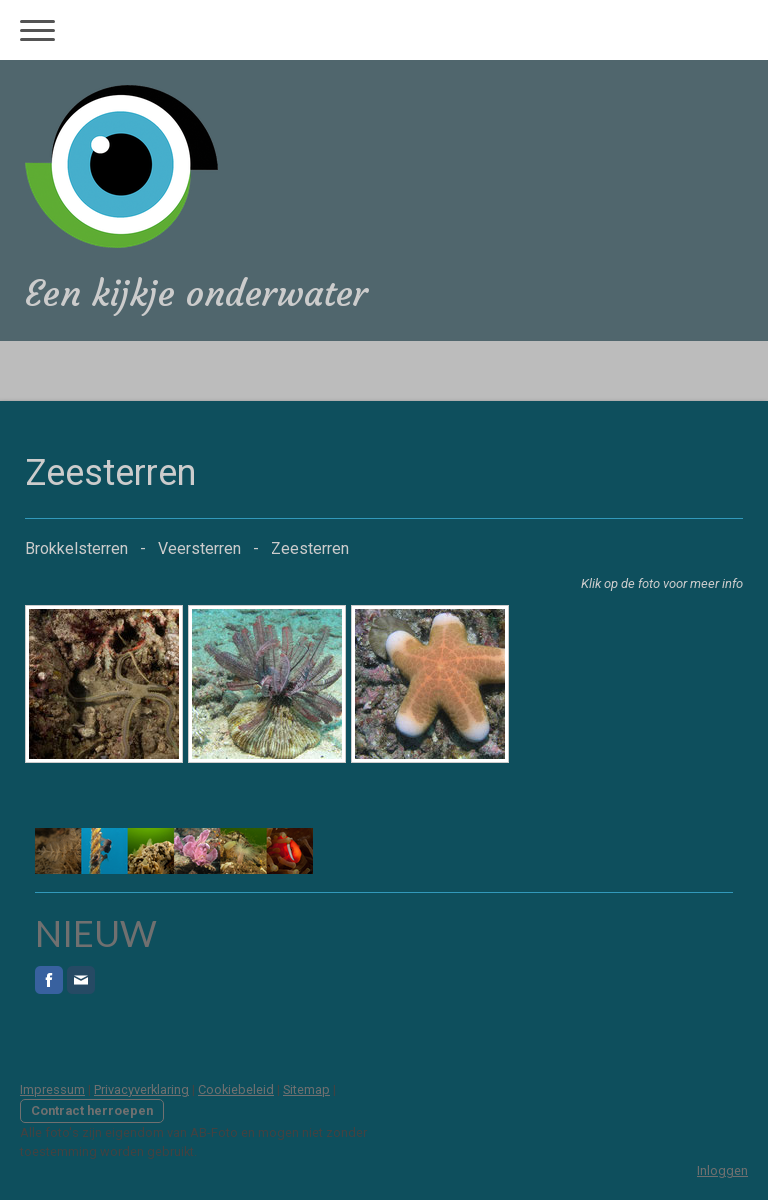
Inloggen (722, 1170)
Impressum (52, 1089)
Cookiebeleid (236, 1089)
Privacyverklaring (141, 1089)
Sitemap (306, 1089)
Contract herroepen (92, 1110)
